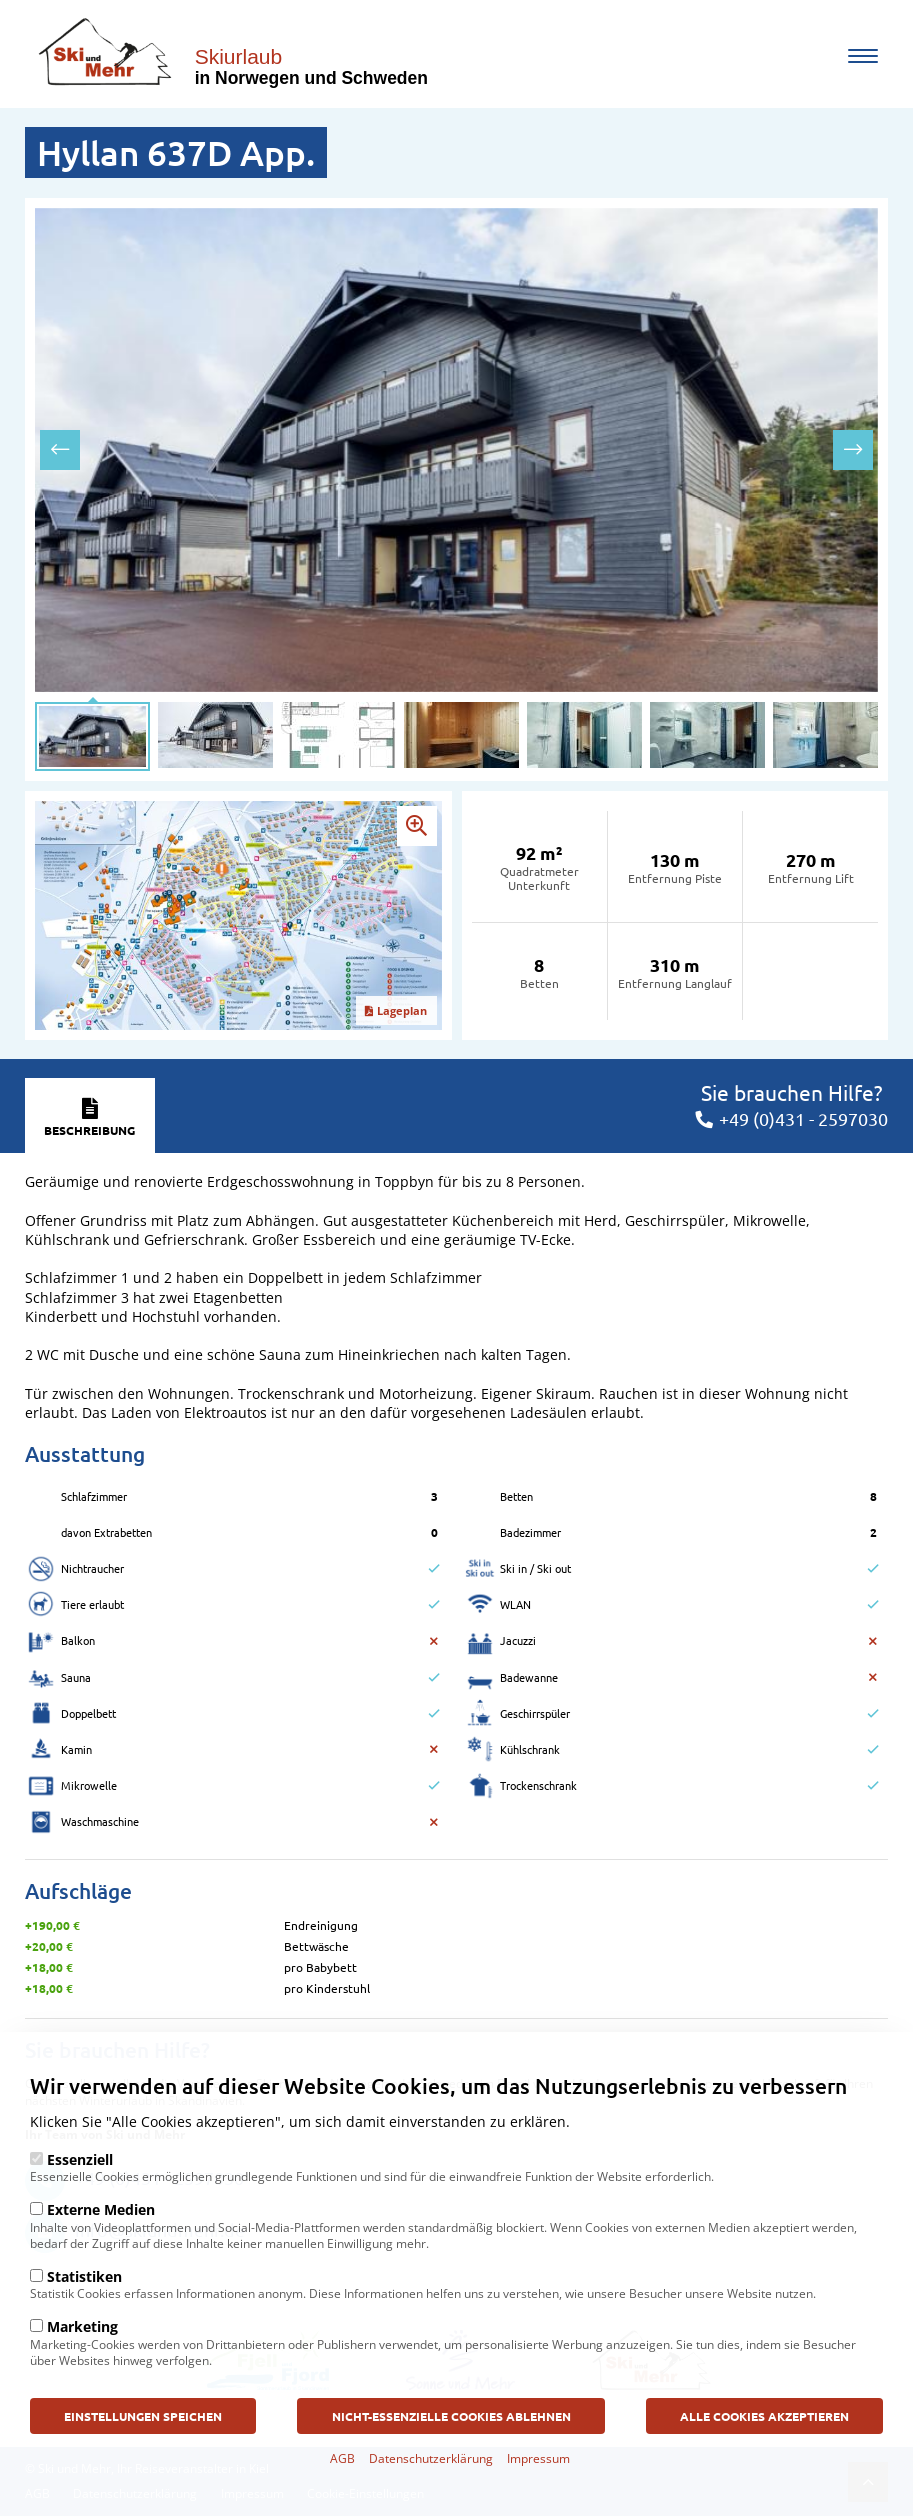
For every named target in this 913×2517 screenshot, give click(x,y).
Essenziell (80, 2168)
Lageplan (396, 1011)
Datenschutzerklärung (431, 2467)
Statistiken (84, 2285)
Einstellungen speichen (144, 2424)
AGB (342, 2467)
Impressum (538, 2467)
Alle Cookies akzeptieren (763, 2424)
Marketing (82, 2335)
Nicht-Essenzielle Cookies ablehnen (451, 2424)
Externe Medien (101, 2218)
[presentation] (60, 450)
